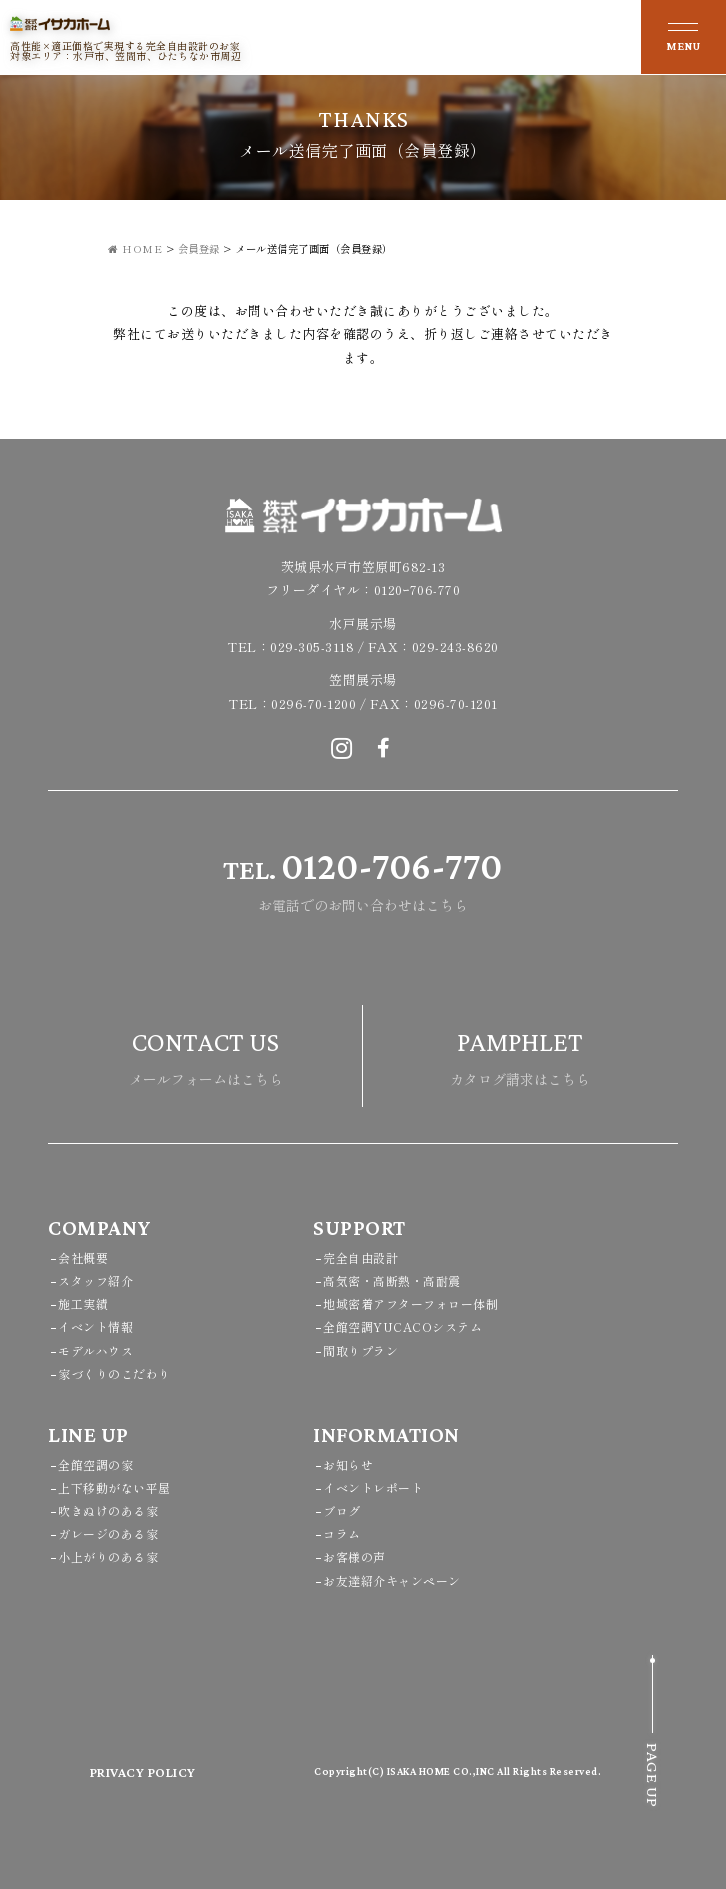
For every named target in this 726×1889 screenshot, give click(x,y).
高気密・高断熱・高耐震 (392, 1280)
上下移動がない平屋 (114, 1487)
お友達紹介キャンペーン (392, 1580)
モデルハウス (95, 1350)
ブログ (342, 1510)
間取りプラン (360, 1350)
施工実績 (83, 1303)
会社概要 (83, 1257)
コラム (342, 1533)
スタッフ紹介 (95, 1280)
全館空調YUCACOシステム (402, 1326)
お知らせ (348, 1464)
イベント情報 (95, 1326)
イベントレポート (373, 1487)
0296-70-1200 (313, 703)
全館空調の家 (95, 1464)
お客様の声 (354, 1556)
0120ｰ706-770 (417, 589)
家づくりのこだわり (114, 1373)
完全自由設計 (360, 1257)
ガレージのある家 (108, 1533)
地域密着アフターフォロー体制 (410, 1303)
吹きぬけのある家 (108, 1510)
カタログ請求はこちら (520, 1053)
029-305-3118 (312, 646)
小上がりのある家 (108, 1556)
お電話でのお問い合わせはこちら (362, 877)
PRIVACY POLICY (143, 1772)
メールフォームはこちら (206, 1053)
